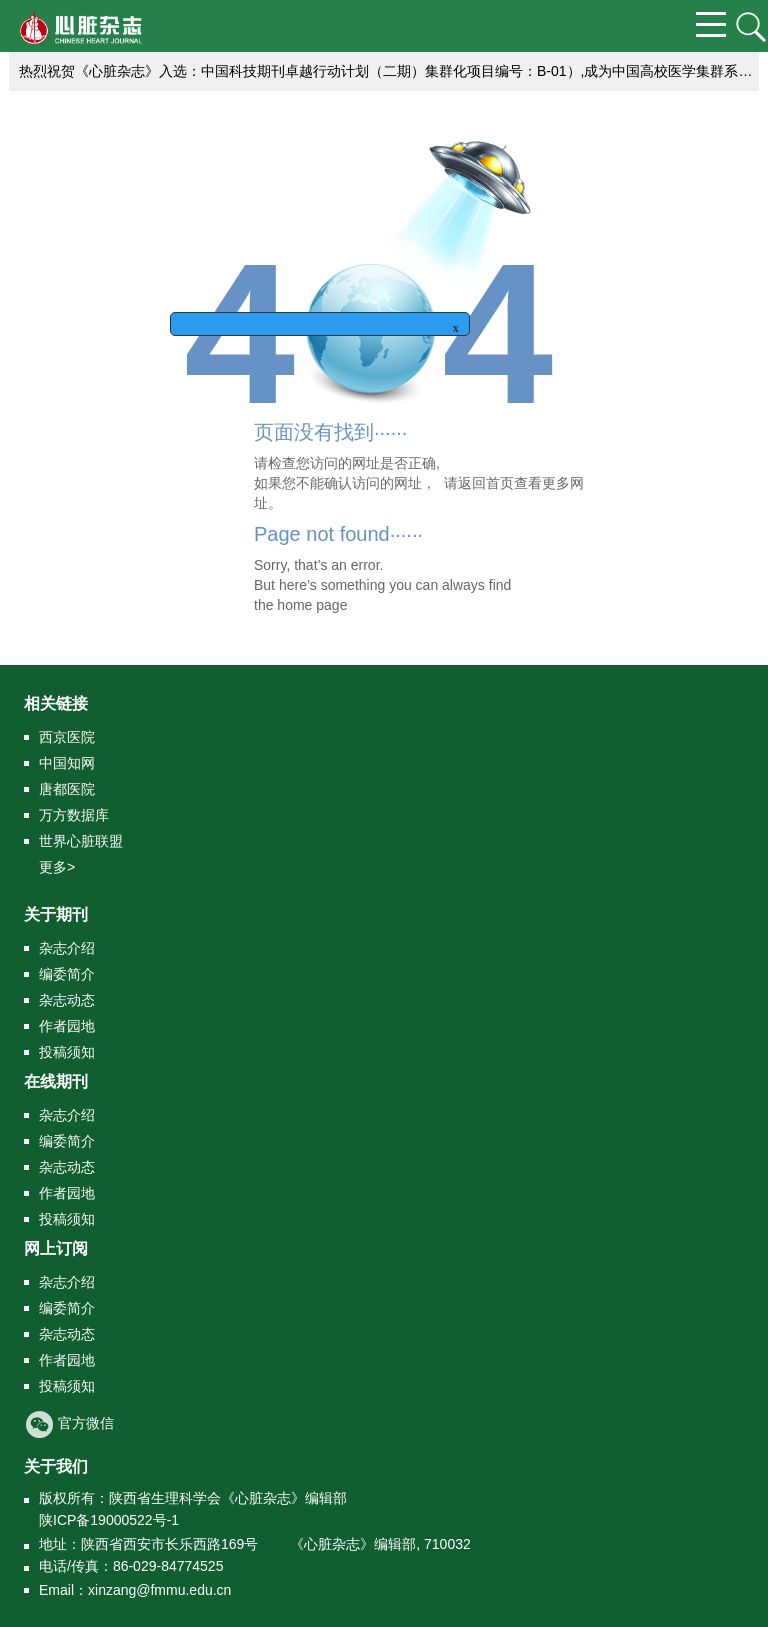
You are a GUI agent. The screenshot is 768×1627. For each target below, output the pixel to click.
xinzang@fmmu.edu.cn (159, 1590)
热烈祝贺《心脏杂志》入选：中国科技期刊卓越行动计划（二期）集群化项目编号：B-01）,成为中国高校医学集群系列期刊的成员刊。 (389, 71)
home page (312, 605)
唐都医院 (67, 789)
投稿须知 (67, 1052)
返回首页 (486, 483)
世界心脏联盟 (81, 841)
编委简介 (67, 974)
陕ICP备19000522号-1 (109, 1520)
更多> (57, 867)
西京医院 (67, 737)
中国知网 (67, 763)
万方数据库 (74, 815)
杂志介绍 (67, 948)
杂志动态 (67, 1000)
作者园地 (67, 1026)
